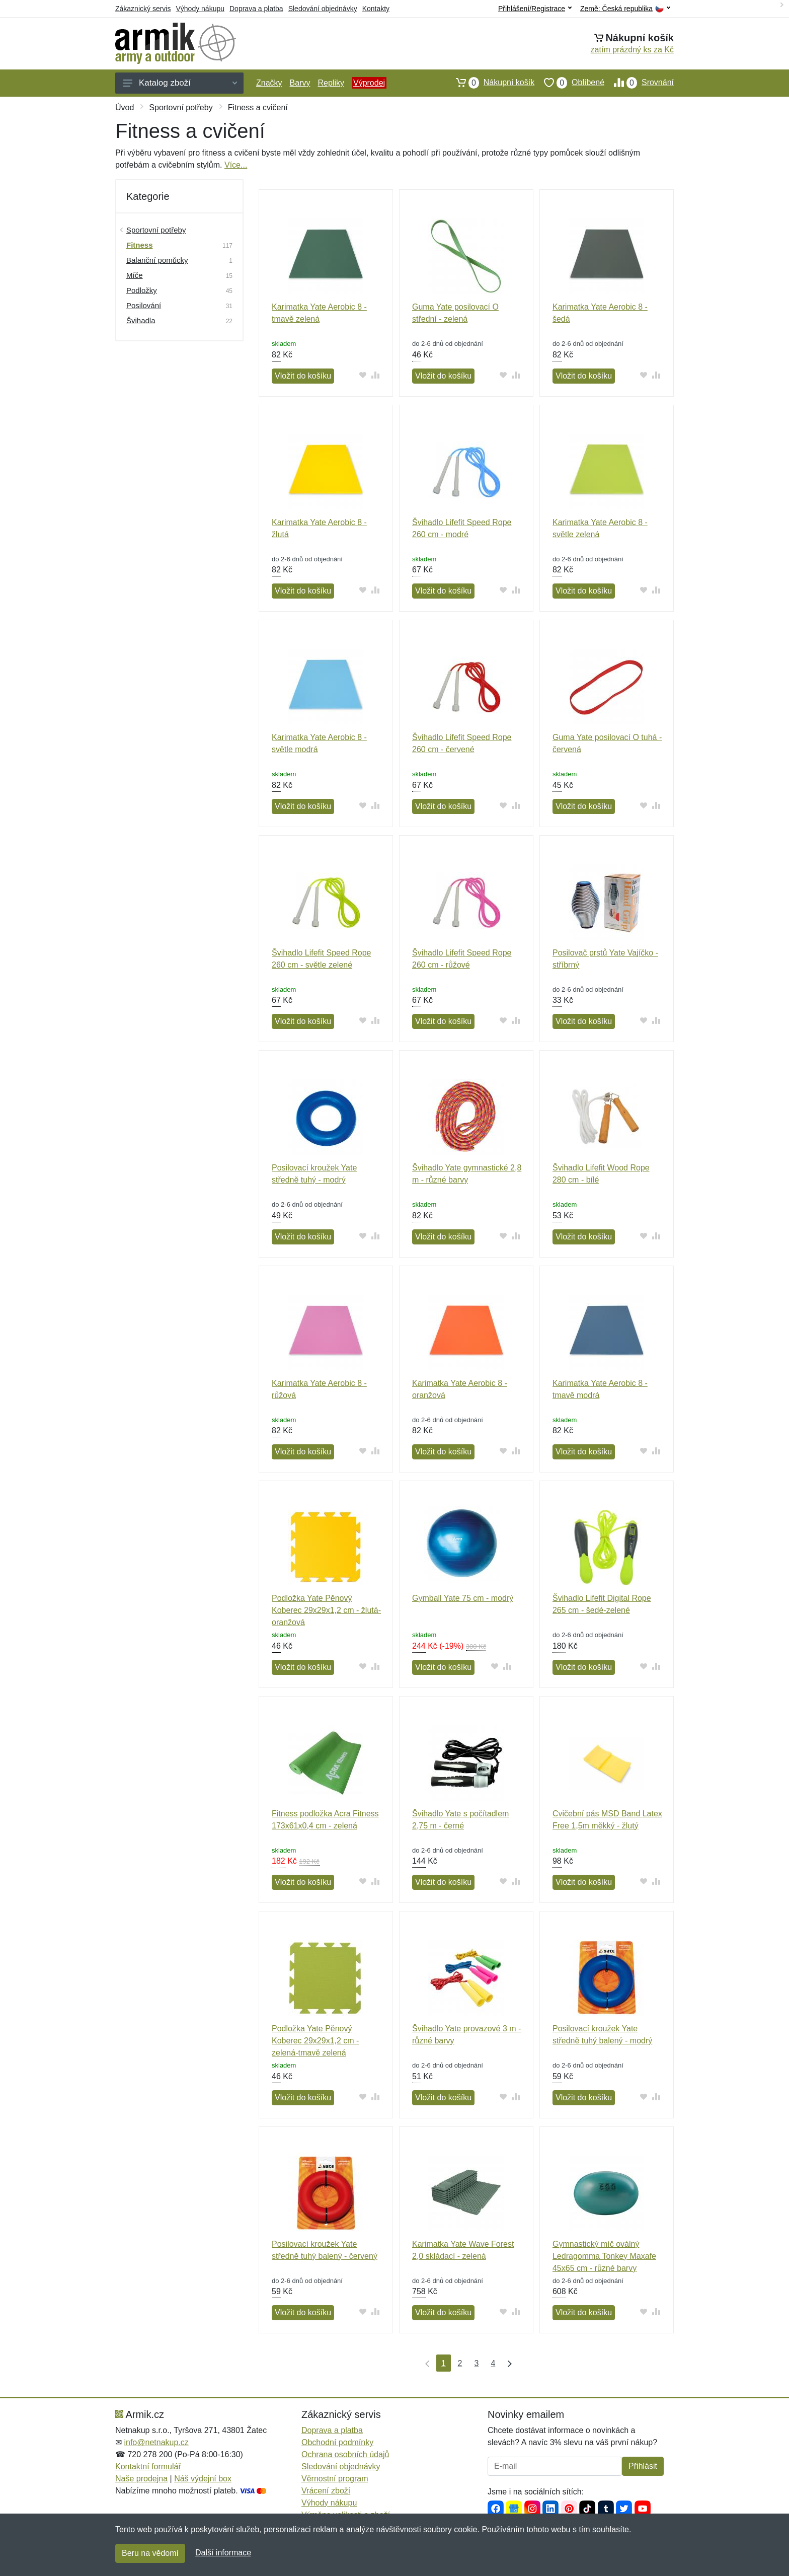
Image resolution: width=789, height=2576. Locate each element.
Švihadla (140, 320)
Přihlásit (642, 2466)
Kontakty (375, 9)
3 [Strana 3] (477, 2363)
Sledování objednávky (322, 9)
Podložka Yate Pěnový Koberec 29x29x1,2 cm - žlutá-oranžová (326, 1610)
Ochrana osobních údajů (345, 2454)
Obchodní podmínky (337, 2442)
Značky (269, 83)
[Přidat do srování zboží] (375, 375)
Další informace (223, 2552)
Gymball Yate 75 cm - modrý (462, 1598)
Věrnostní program (334, 2478)
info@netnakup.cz (156, 2442)
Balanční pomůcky (157, 260)
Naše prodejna (141, 2478)
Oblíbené (569, 82)
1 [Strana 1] (443, 2363)
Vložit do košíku (303, 376)
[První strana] (425, 2363)
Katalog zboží (180, 83)
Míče (134, 275)
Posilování (143, 305)
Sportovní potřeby (180, 107)
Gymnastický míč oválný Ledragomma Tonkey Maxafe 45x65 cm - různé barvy (604, 2256)
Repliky (331, 83)
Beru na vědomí (150, 2553)
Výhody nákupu (200, 9)
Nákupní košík (490, 82)
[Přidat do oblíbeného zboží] (363, 375)
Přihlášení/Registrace (535, 8)
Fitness (139, 245)
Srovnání (639, 82)
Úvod (124, 107)
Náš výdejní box (202, 2478)
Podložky (141, 290)
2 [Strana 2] (460, 2363)
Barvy (300, 83)
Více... (235, 165)
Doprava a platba (256, 9)
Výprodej (369, 83)
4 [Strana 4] (493, 2363)
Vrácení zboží (325, 2490)
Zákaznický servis (143, 9)
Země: (625, 9)
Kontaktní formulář (148, 2466)
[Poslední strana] (507, 2363)
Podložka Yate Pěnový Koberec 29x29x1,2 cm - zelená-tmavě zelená (315, 2040)
